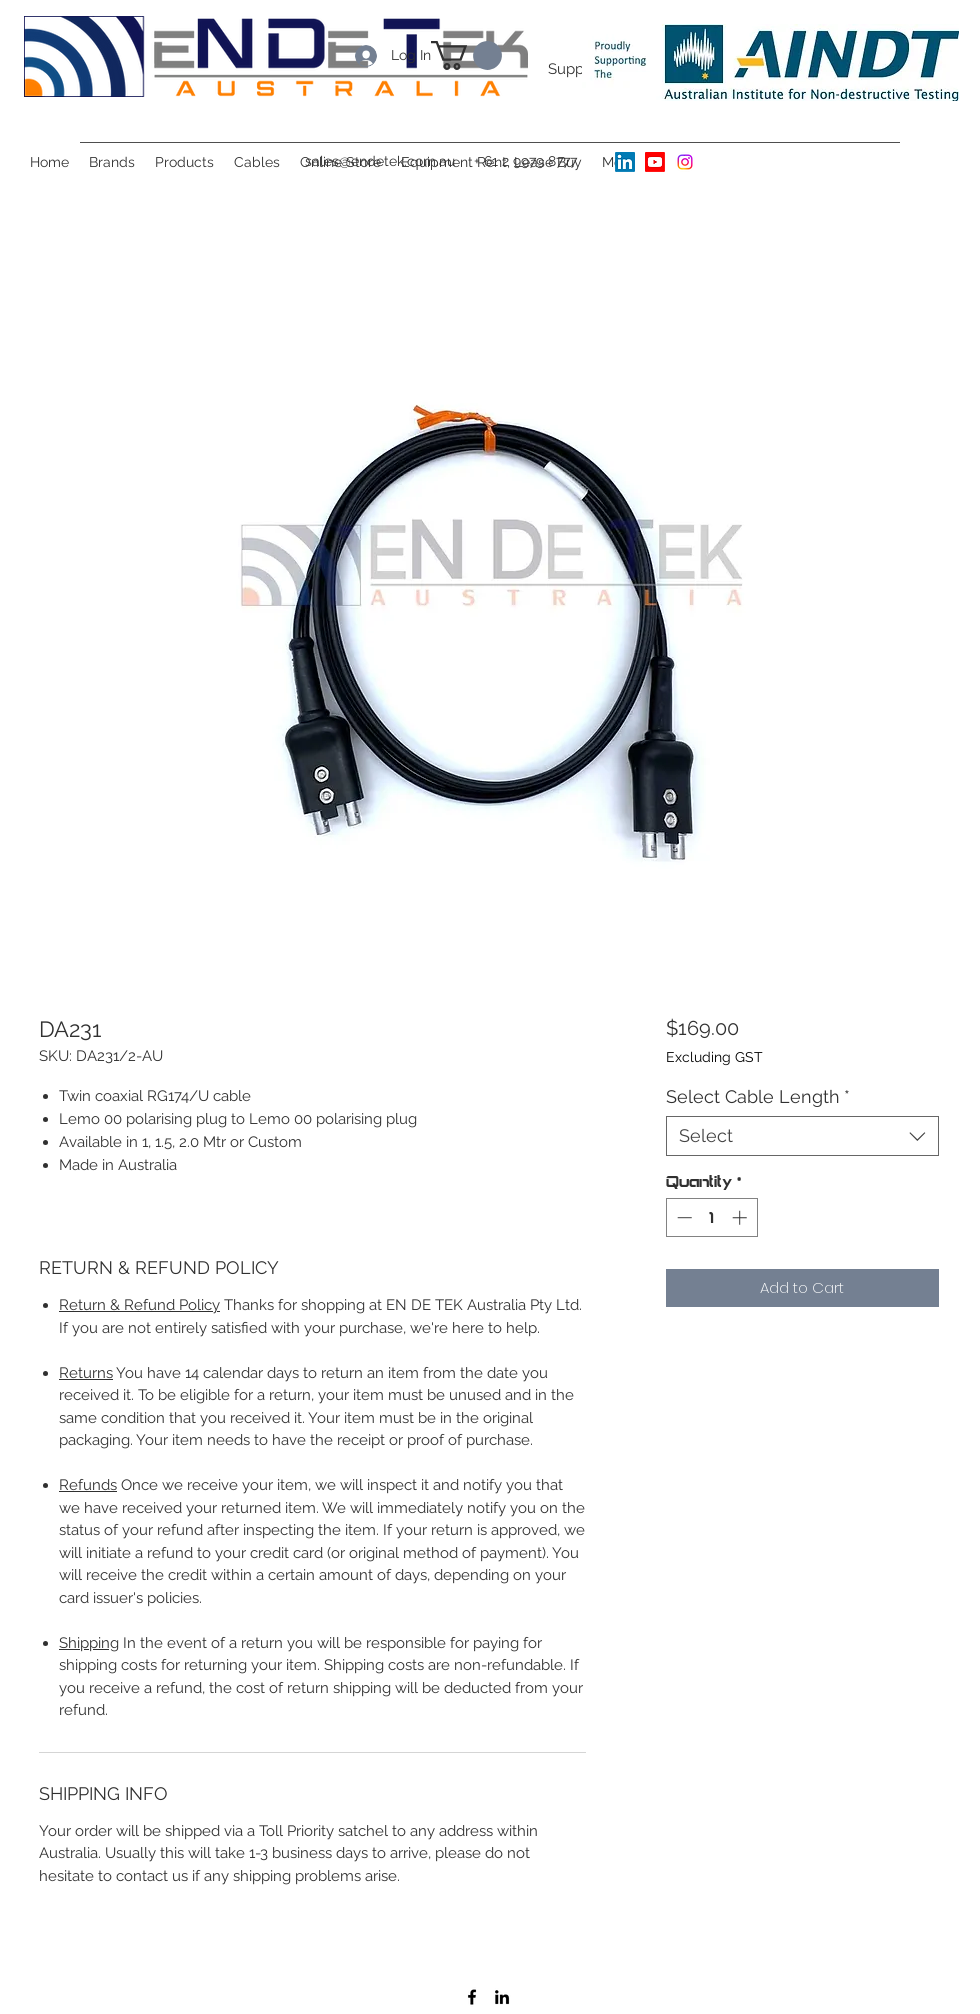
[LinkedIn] (625, 162)
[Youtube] (655, 162)
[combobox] (802, 1136)
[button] (112, 162)
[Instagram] (685, 162)
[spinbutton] (711, 1217)
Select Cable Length (758, 1096)
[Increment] (741, 1217)
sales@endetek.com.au (380, 161)
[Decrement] (682, 1217)
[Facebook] (472, 1997)
